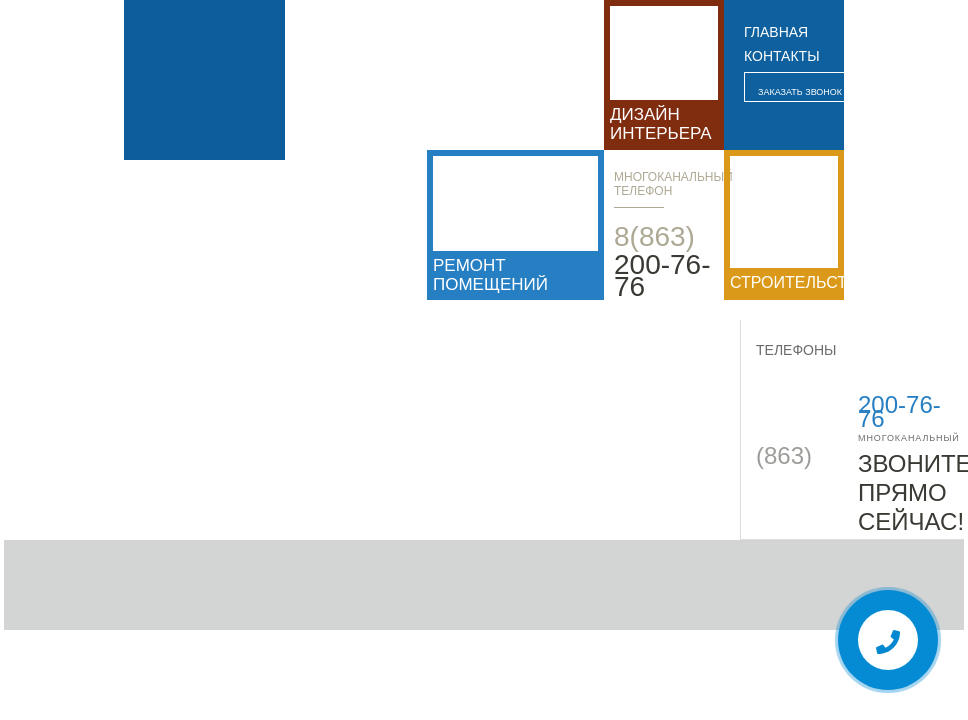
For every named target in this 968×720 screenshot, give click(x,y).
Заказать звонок (800, 92)
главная (776, 32)
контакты (782, 56)
